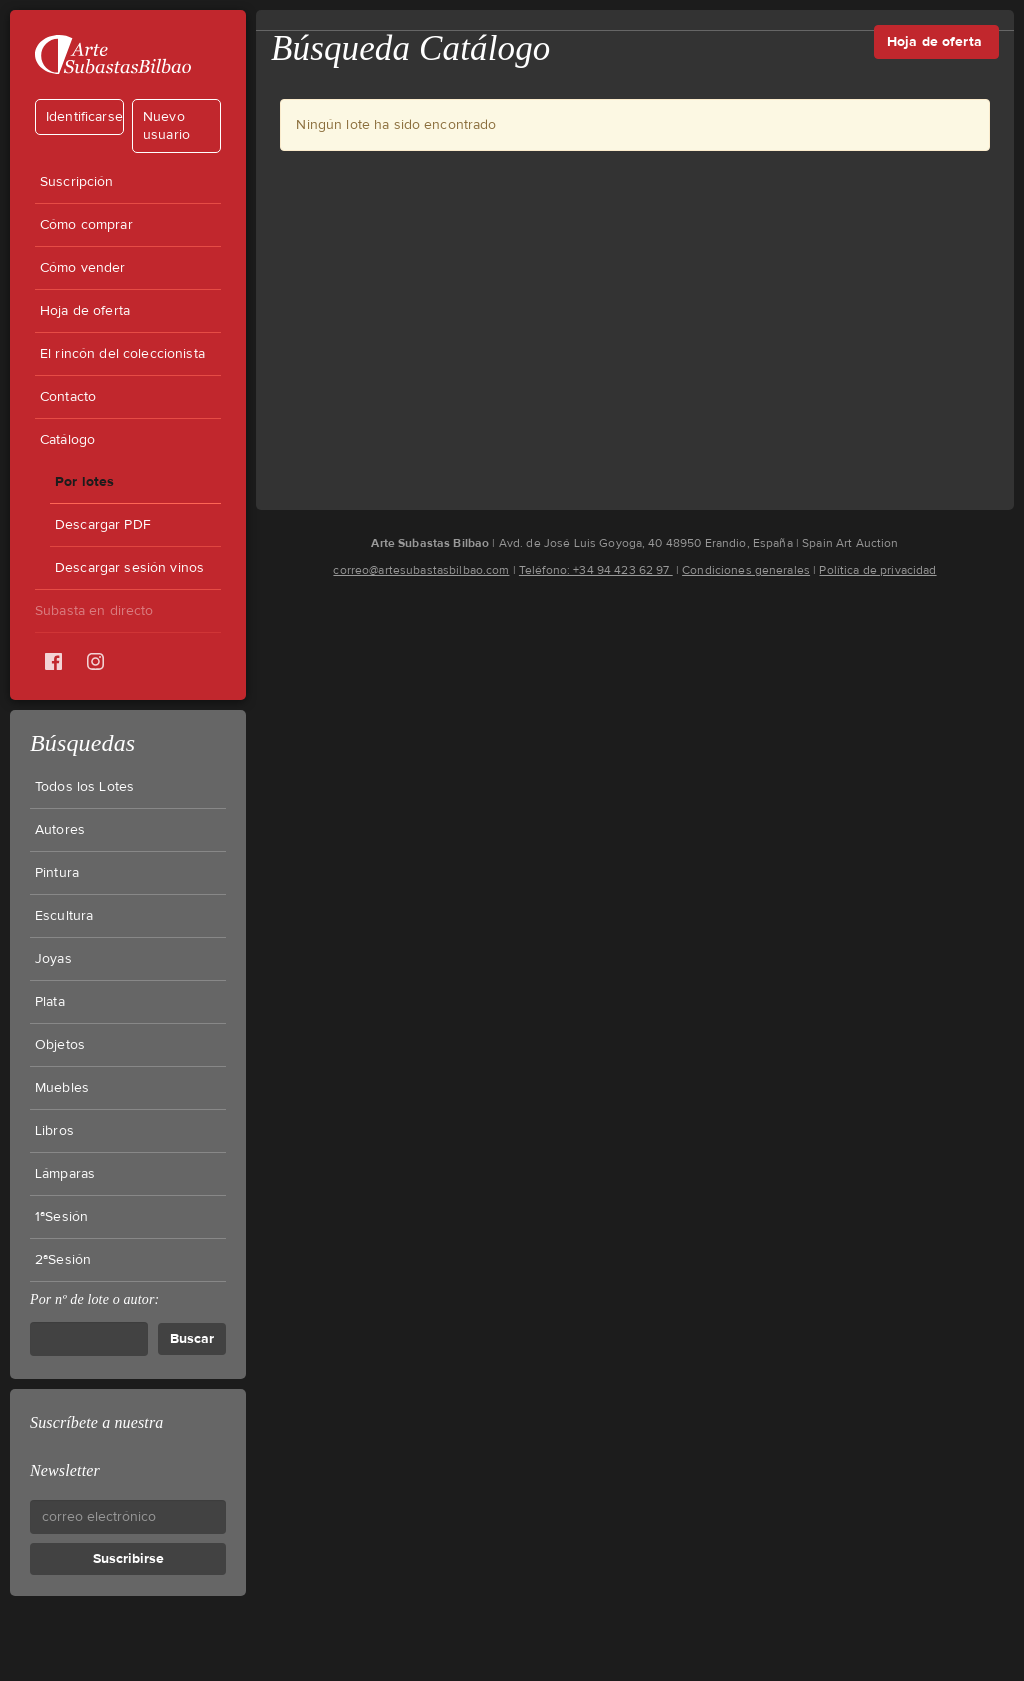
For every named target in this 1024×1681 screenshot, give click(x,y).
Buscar (192, 1338)
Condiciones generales (746, 570)
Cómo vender (83, 268)
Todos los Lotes (84, 787)
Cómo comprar (86, 225)
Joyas (53, 959)
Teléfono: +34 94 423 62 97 (596, 570)
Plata (50, 1002)
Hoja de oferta (85, 311)
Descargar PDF (103, 525)
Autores (60, 830)
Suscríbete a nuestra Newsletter (96, 1446)
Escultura (64, 916)
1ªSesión (61, 1217)
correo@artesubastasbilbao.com (421, 570)
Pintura (57, 873)
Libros (54, 1131)
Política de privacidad (877, 570)
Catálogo (67, 440)
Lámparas (65, 1174)
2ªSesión (63, 1260)
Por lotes (84, 481)
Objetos (60, 1045)
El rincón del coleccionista (122, 354)
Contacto (68, 397)
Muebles (62, 1088)
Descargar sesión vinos (129, 568)
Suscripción (77, 182)
